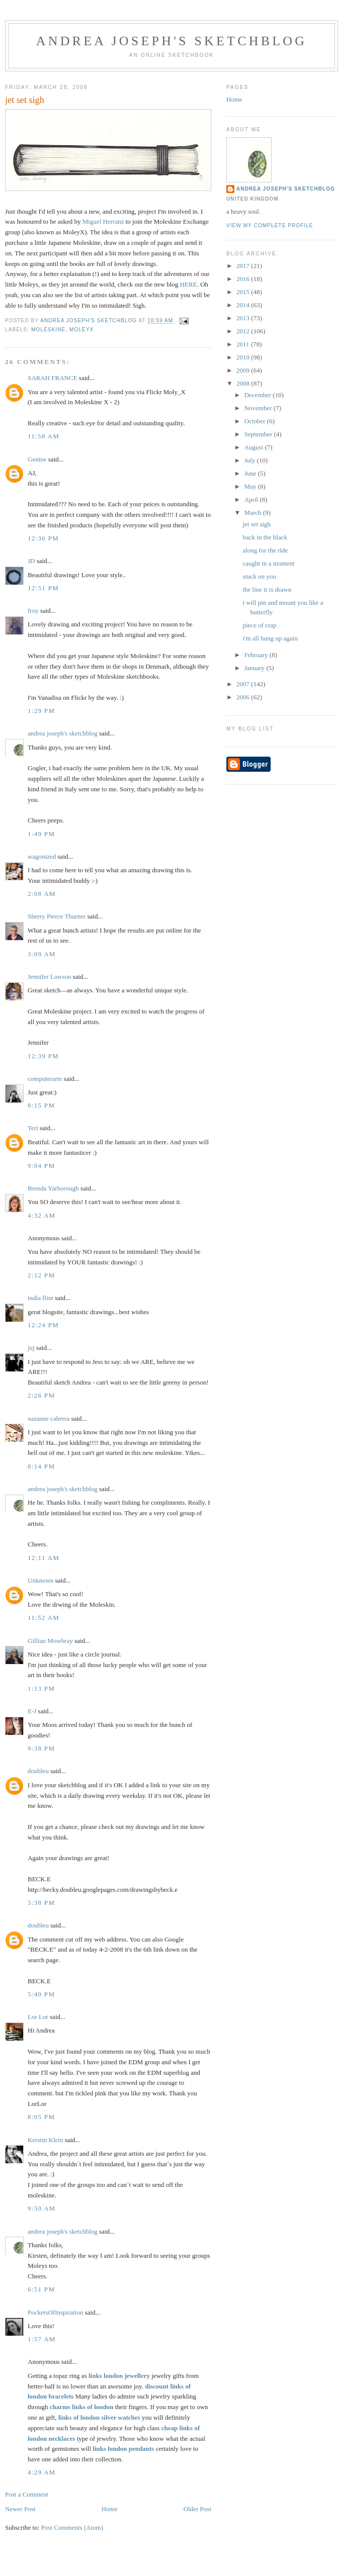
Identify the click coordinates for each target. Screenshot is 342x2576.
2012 (243, 331)
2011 (243, 344)
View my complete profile (269, 225)
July (250, 460)
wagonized (42, 856)
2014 (243, 305)
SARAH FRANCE (52, 378)
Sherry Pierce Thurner (57, 916)
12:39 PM (43, 1056)
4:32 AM (42, 1215)
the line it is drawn (266, 589)
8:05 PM (41, 2117)
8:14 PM (41, 1466)
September (259, 434)
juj (31, 1347)
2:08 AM (42, 893)
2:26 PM (41, 1395)
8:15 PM (41, 1105)
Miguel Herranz (103, 221)
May (251, 486)
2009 (243, 370)
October (255, 421)
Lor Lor (38, 2016)
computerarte (45, 1078)
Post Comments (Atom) (72, 2527)
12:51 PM (43, 588)
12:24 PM (43, 1325)
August (254, 447)
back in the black (264, 537)
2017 (243, 265)
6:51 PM (41, 2289)
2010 (243, 357)
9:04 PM (41, 1165)
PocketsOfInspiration (55, 2312)
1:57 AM (42, 2339)
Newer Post (20, 2509)
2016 (243, 279)
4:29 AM (42, 2472)
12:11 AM (43, 1557)
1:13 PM (41, 1688)
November (259, 408)
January (255, 668)
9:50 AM (42, 2208)
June (251, 473)
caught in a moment (268, 563)
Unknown (40, 1580)
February (257, 655)
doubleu (38, 1771)
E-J (32, 1711)
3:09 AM (42, 954)
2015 (243, 292)
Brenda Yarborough (53, 1188)
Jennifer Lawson (49, 976)
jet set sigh (256, 524)
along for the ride (265, 550)
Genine (37, 459)
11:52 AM (43, 1617)
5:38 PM (41, 1902)
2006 (243, 697)
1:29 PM (41, 710)
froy (33, 610)
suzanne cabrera (48, 1418)
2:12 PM (41, 1275)
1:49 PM (41, 834)
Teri (33, 1128)
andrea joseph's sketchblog (171, 41)
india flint (40, 1298)
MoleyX (81, 329)
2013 (243, 318)
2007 (243, 684)
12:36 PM (43, 538)
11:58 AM (43, 436)
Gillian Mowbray (50, 1640)
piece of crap (259, 625)
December (258, 395)
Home (110, 2509)
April (252, 499)
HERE (188, 284)
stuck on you (259, 576)
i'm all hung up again (269, 638)
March (253, 512)
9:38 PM (41, 1748)
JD (31, 561)
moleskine (48, 329)
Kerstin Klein (45, 2140)
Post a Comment (26, 2494)
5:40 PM (41, 1994)
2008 (243, 383)
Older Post (197, 2509)
